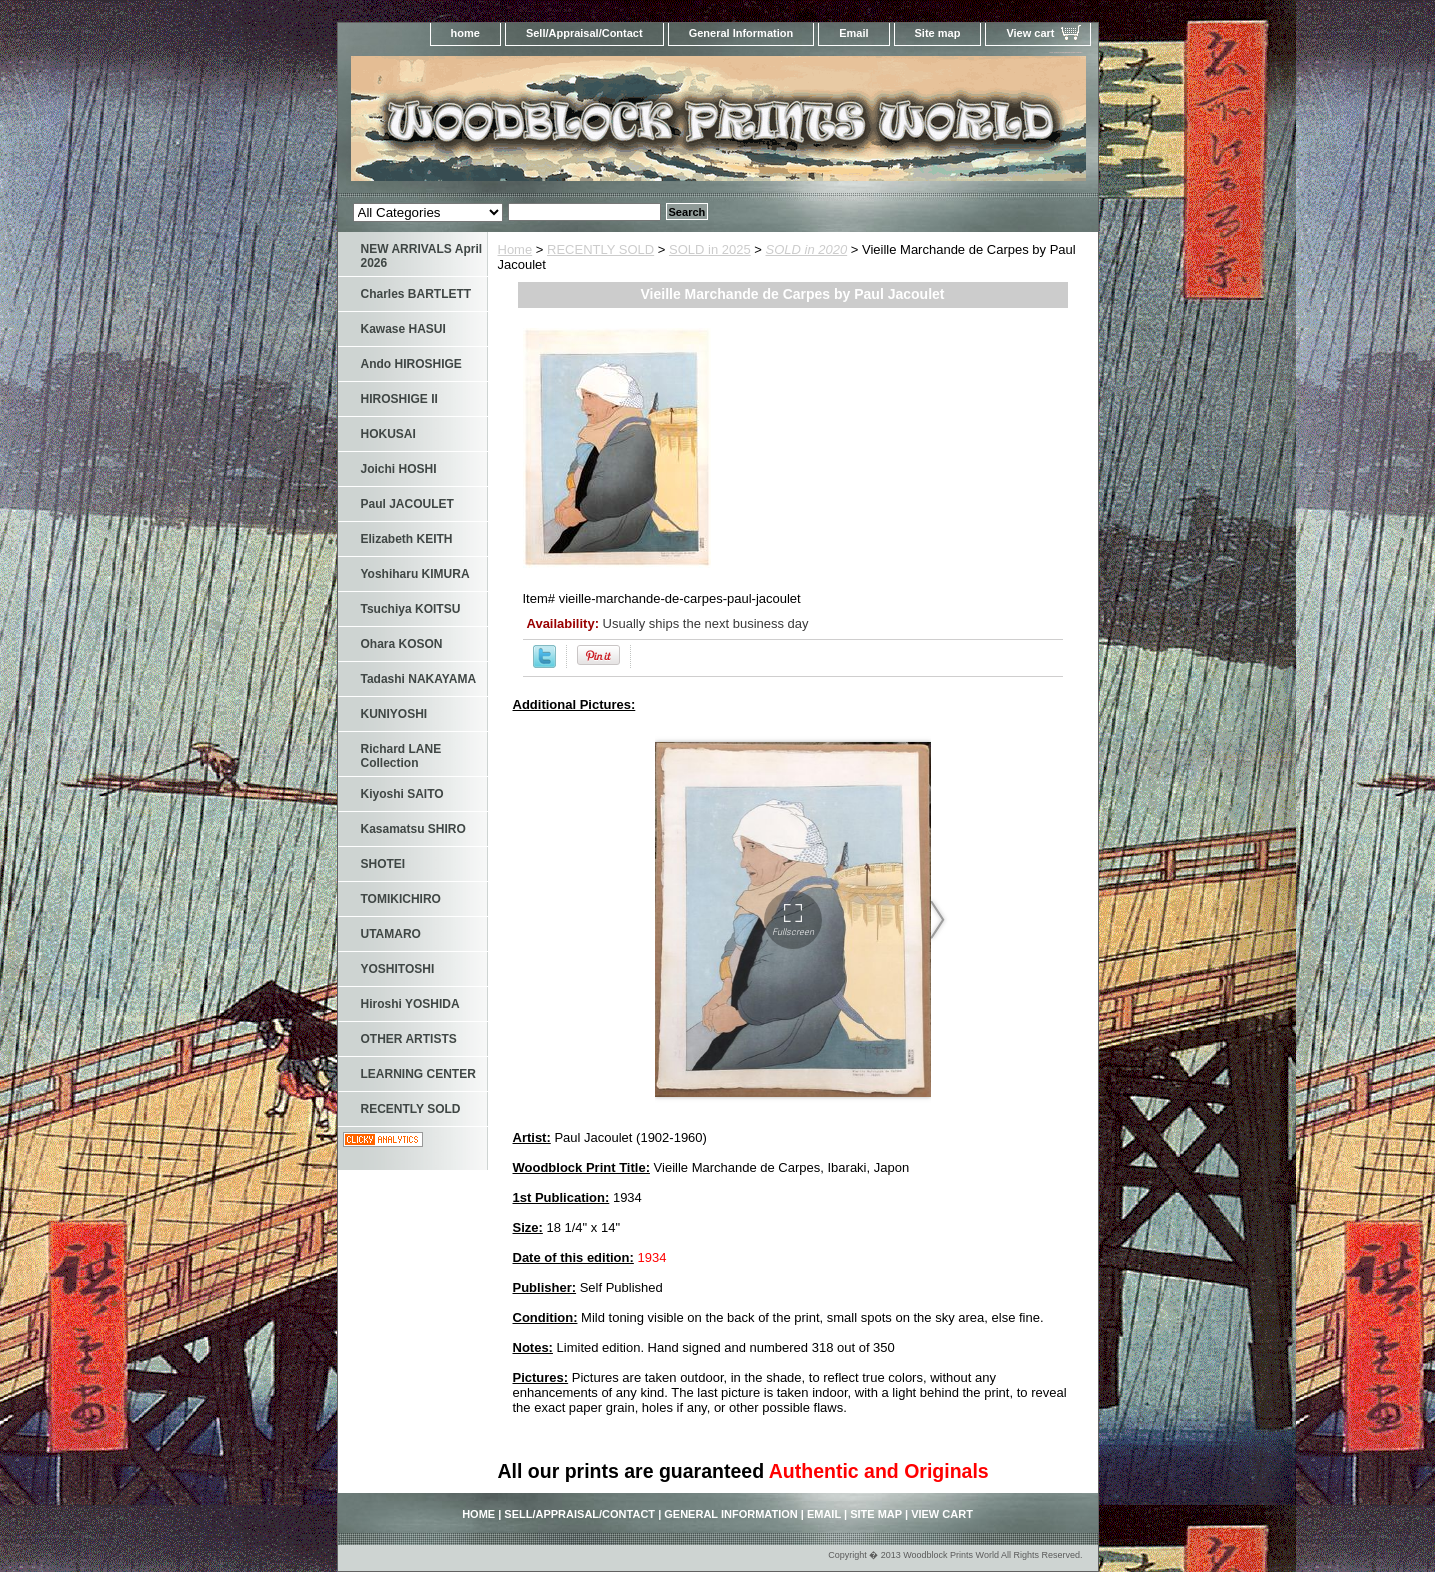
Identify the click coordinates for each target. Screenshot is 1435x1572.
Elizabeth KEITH (407, 539)
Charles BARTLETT (416, 294)
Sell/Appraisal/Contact (584, 33)
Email (853, 33)
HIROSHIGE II (399, 399)
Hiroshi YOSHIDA (410, 1004)
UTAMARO (391, 934)
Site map (938, 33)
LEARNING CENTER (418, 1074)
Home (515, 249)
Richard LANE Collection (401, 756)
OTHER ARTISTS (409, 1039)
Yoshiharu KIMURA (415, 574)
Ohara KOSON (402, 644)
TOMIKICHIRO (401, 899)
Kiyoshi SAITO (402, 794)
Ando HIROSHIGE (411, 364)
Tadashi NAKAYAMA (419, 679)
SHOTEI (383, 864)
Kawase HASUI (403, 329)
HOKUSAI (388, 434)
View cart (1030, 33)
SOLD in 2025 (710, 249)
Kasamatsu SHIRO (413, 829)
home (465, 33)
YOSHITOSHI (398, 969)
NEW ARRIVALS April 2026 (422, 256)
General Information (741, 33)
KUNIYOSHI (394, 714)
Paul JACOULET (407, 504)
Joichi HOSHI (399, 469)
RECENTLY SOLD (600, 249)
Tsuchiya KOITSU (411, 609)
